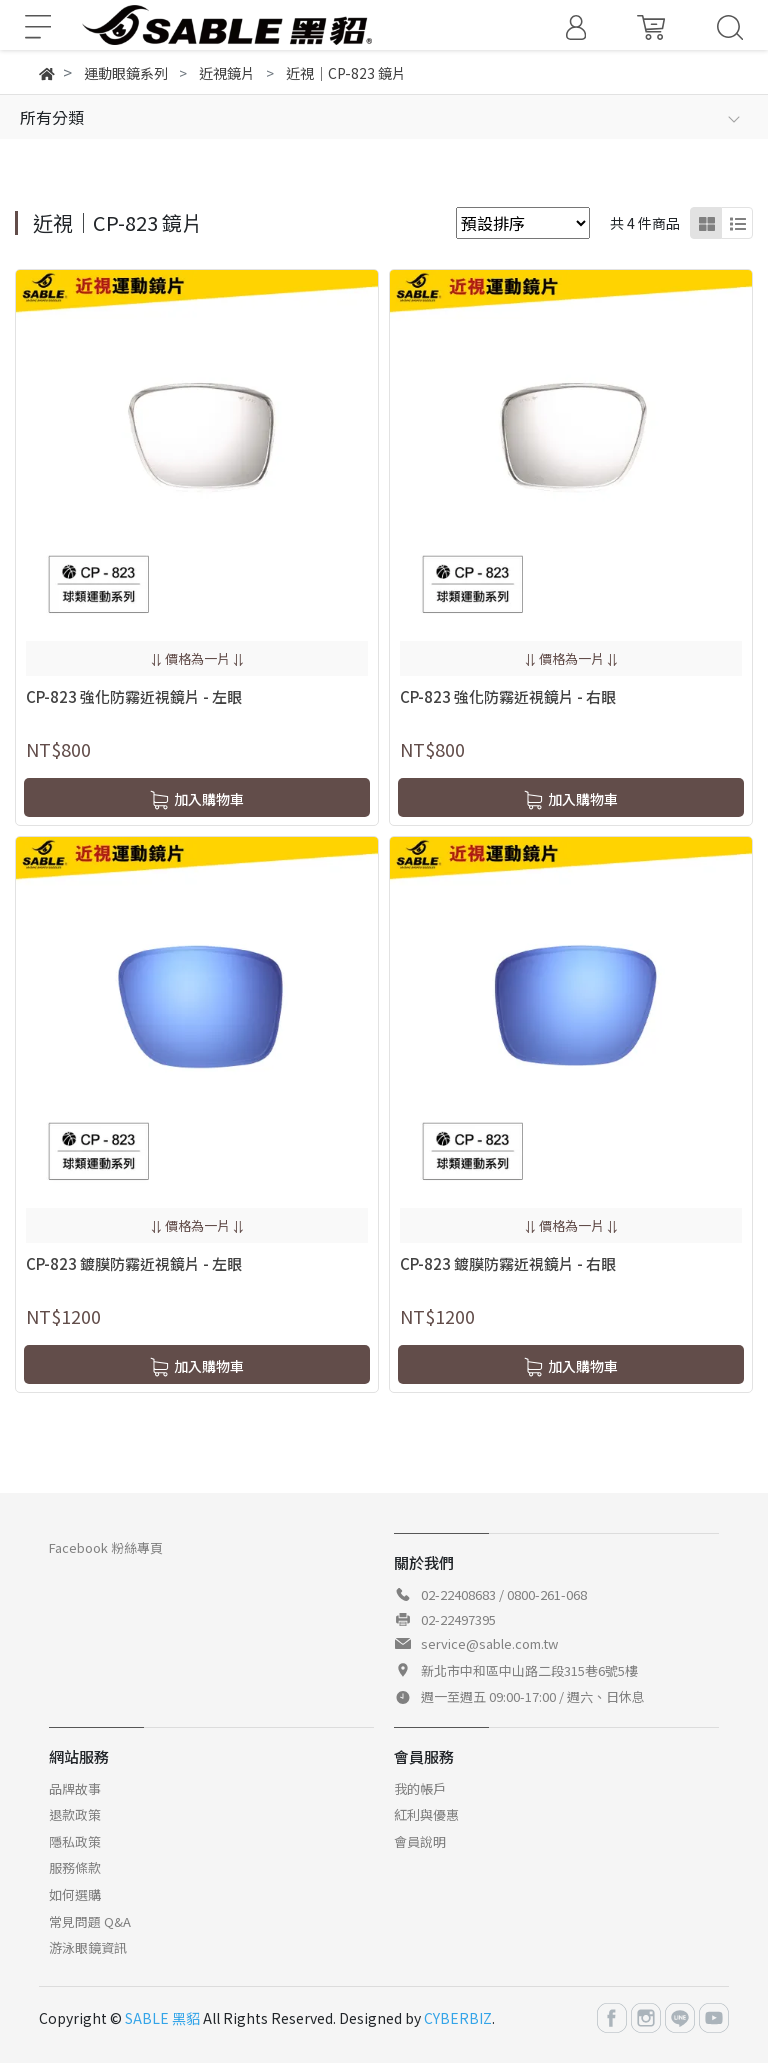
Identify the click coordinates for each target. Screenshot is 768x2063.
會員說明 (420, 1841)
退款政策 (75, 1814)
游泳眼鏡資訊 (88, 1947)
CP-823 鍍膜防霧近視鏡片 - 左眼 (134, 1263)
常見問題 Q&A (90, 1921)
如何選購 (75, 1894)
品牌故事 (75, 1788)
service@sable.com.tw (489, 1643)
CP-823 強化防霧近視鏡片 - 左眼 (134, 696)
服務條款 (75, 1867)
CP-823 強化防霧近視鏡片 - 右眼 (508, 696)
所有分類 (52, 117)
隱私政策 (75, 1841)
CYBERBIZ (458, 2018)
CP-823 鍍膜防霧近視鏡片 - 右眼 (508, 1263)
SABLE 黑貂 (162, 2018)
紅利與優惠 (426, 1814)
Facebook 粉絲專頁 (106, 1547)
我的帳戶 (420, 1788)
